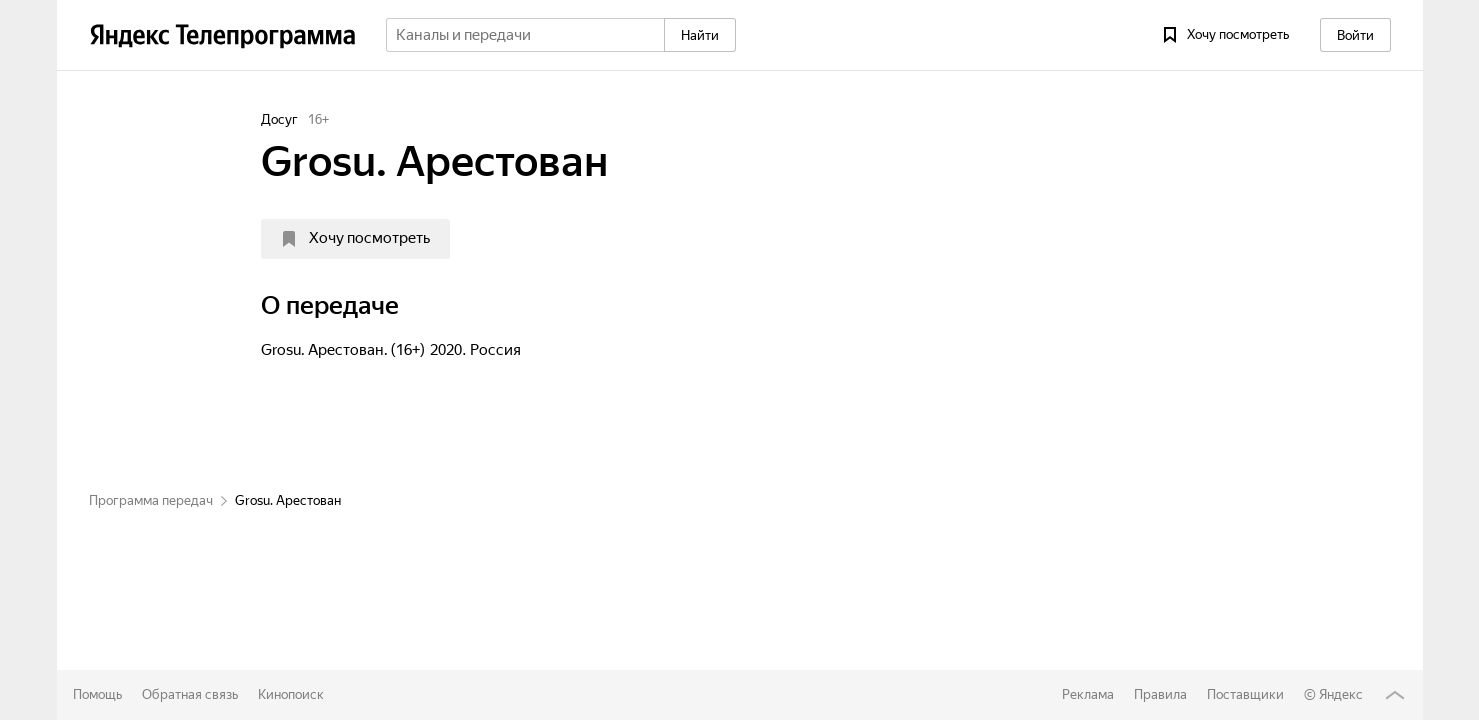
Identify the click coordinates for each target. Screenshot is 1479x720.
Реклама (1088, 694)
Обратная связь (190, 694)
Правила (1160, 694)
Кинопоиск (291, 694)
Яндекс (1341, 694)
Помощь (97, 694)
